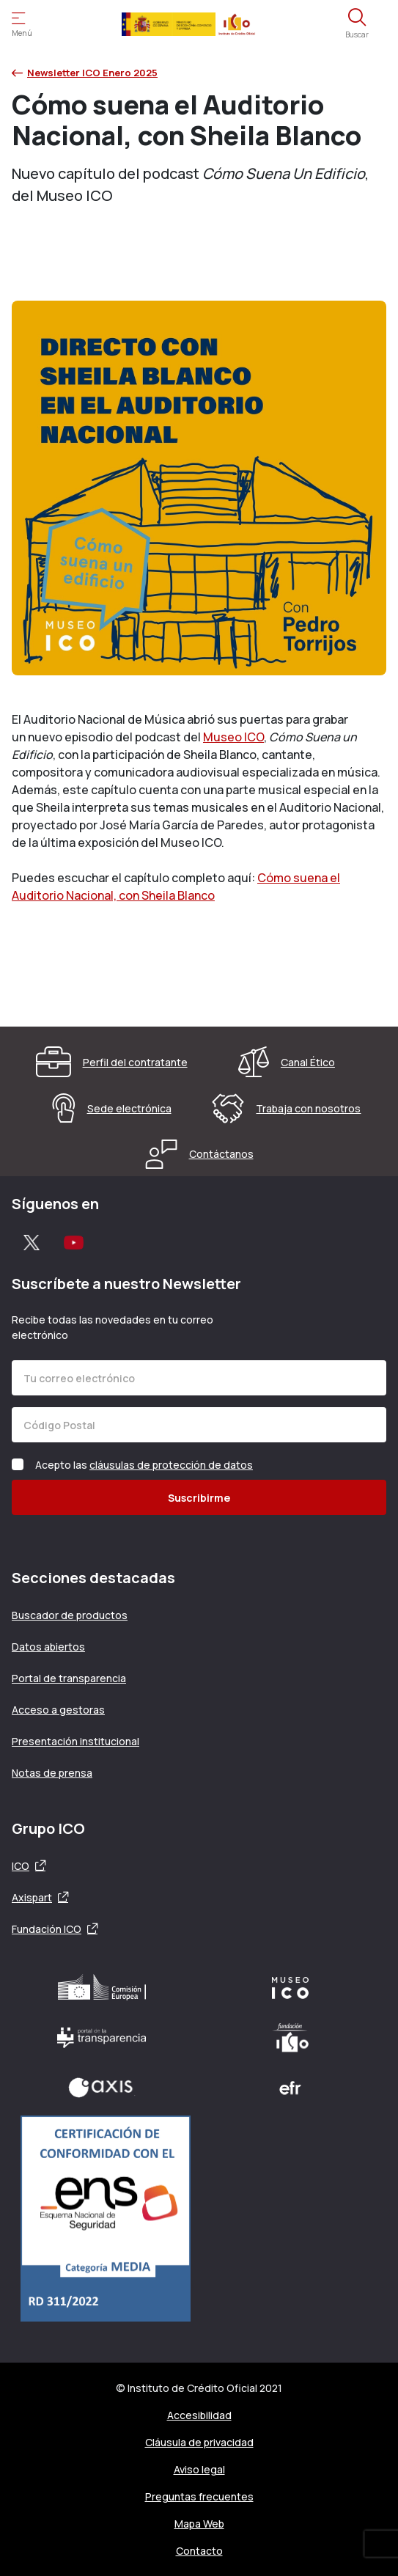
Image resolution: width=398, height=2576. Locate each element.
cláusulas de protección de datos (171, 1465)
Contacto (199, 2551)
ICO (20, 1866)
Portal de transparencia (69, 1678)
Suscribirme (199, 1498)
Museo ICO (233, 737)
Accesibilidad (199, 2415)
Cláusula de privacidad (199, 2442)
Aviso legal (199, 2469)
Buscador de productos (70, 1615)
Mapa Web (199, 2524)
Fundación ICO (46, 1929)
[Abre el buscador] (357, 24)
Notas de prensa (52, 1773)
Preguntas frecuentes (199, 2496)
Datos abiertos (48, 1647)
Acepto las (144, 1465)
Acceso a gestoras (58, 1710)
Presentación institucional (75, 1741)
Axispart (32, 1897)
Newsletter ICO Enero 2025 (85, 72)
